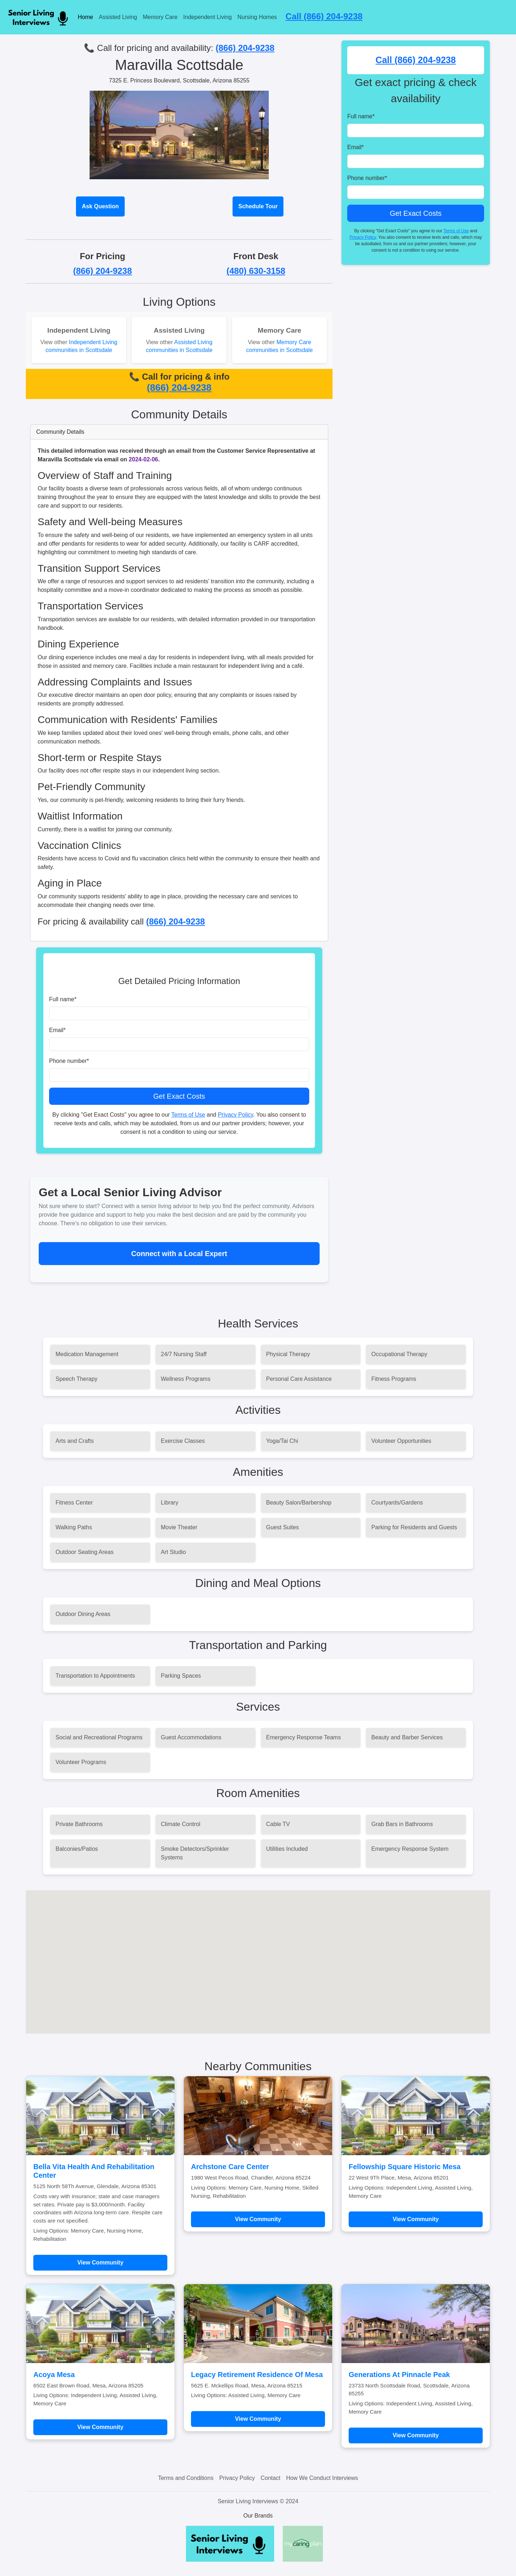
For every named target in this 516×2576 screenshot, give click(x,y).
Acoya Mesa (54, 2374)
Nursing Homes (257, 17)
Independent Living (207, 17)
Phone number (69, 1061)
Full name (62, 999)
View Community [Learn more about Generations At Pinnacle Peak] (416, 2435)
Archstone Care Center (230, 2167)
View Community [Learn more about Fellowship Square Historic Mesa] (416, 2219)
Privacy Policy (235, 1115)
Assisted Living (118, 17)
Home (85, 17)
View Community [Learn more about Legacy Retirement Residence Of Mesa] (258, 2419)
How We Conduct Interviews (322, 2478)
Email (57, 1030)
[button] (258, 1955)
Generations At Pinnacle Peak (399, 2374)
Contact (270, 2478)
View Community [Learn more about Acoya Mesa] (100, 2427)
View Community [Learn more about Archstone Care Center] (258, 2219)
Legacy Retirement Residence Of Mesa (257, 2374)
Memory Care (160, 17)
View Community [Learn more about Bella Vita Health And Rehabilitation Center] (100, 2262)
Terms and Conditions (186, 2478)
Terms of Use (188, 1115)
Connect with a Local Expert (179, 1254)
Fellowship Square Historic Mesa (404, 2167)
